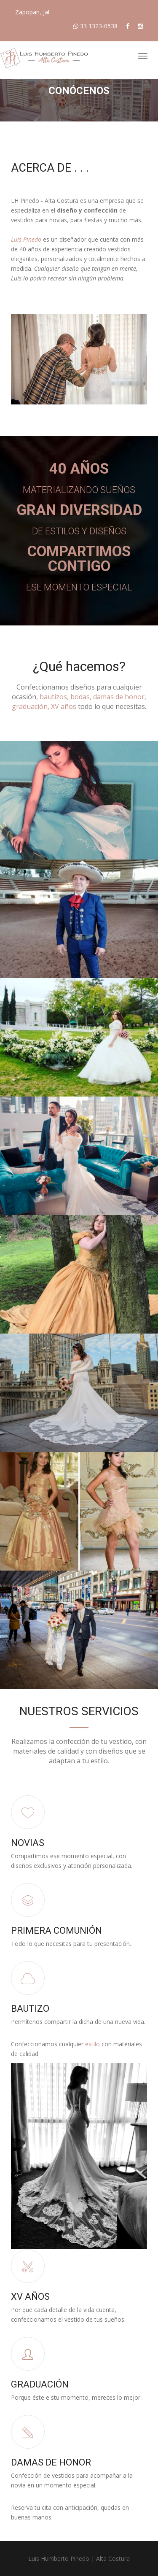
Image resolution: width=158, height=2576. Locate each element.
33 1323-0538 (95, 26)
